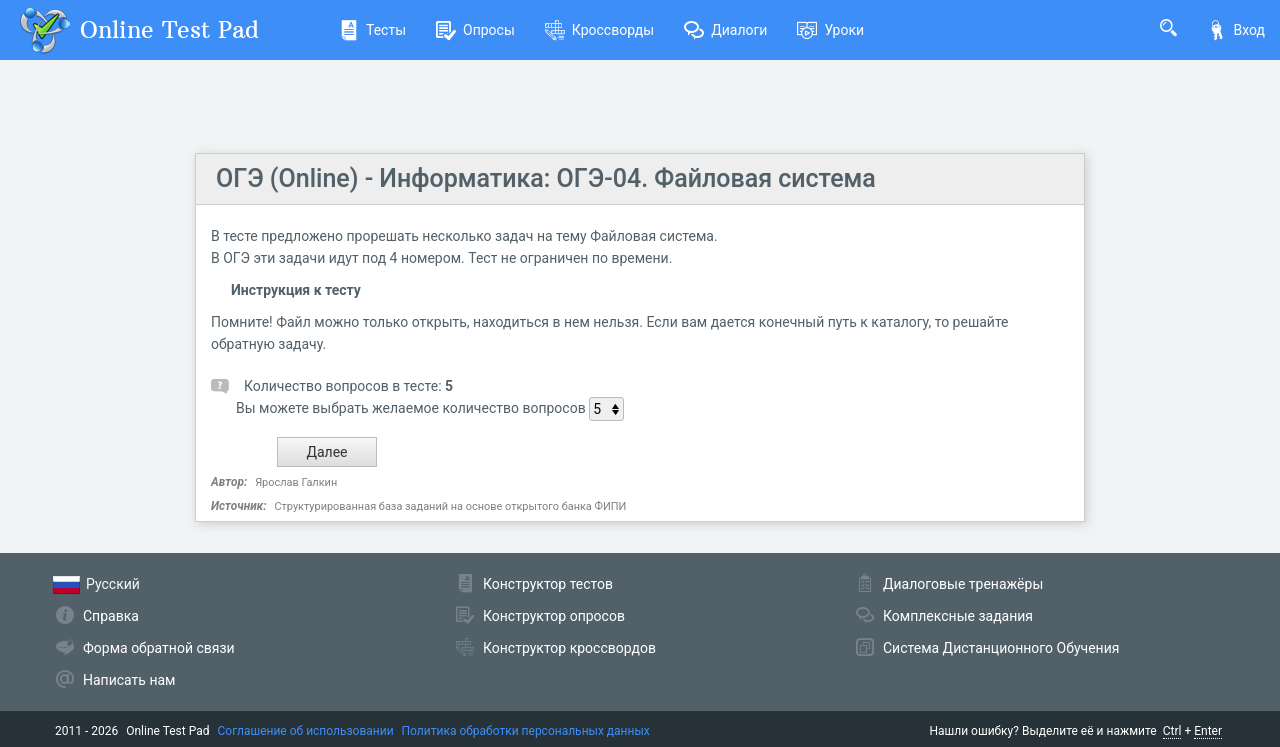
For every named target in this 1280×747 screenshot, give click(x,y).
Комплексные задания (958, 616)
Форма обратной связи (159, 648)
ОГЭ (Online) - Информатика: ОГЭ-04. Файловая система (546, 178)
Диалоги (725, 30)
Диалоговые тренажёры (963, 584)
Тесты (372, 30)
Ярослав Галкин (296, 482)
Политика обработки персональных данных (526, 731)
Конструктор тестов (548, 584)
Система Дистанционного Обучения (1001, 648)
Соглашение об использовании (306, 731)
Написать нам (129, 680)
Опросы (475, 30)
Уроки (830, 30)
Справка (111, 616)
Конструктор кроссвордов (569, 648)
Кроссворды (599, 30)
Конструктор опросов (554, 616)
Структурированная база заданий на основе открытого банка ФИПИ (450, 506)
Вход (1236, 30)
